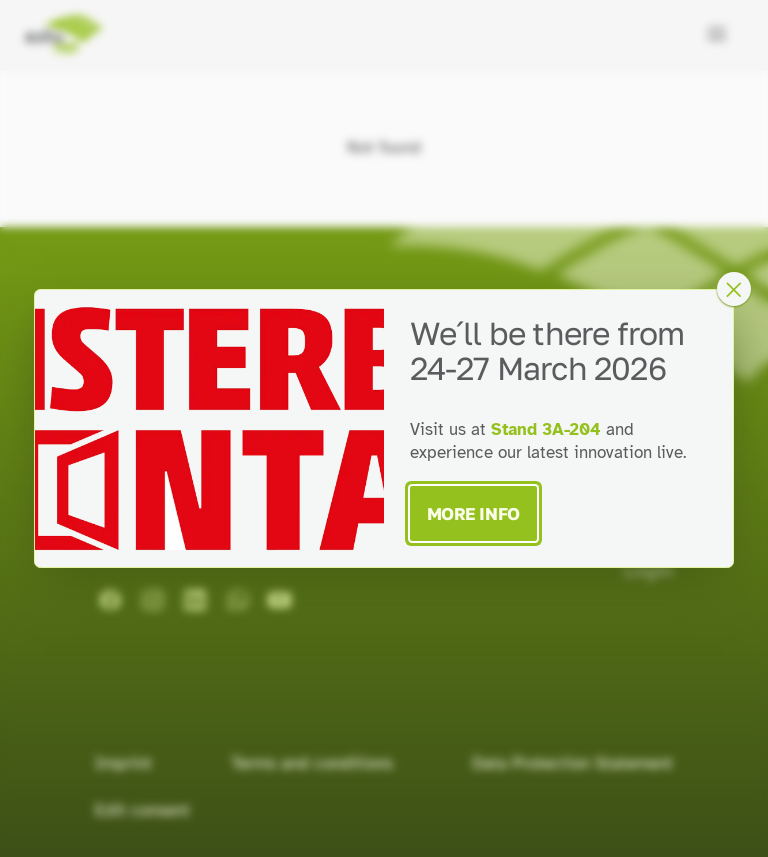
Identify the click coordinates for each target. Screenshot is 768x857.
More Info (473, 513)
